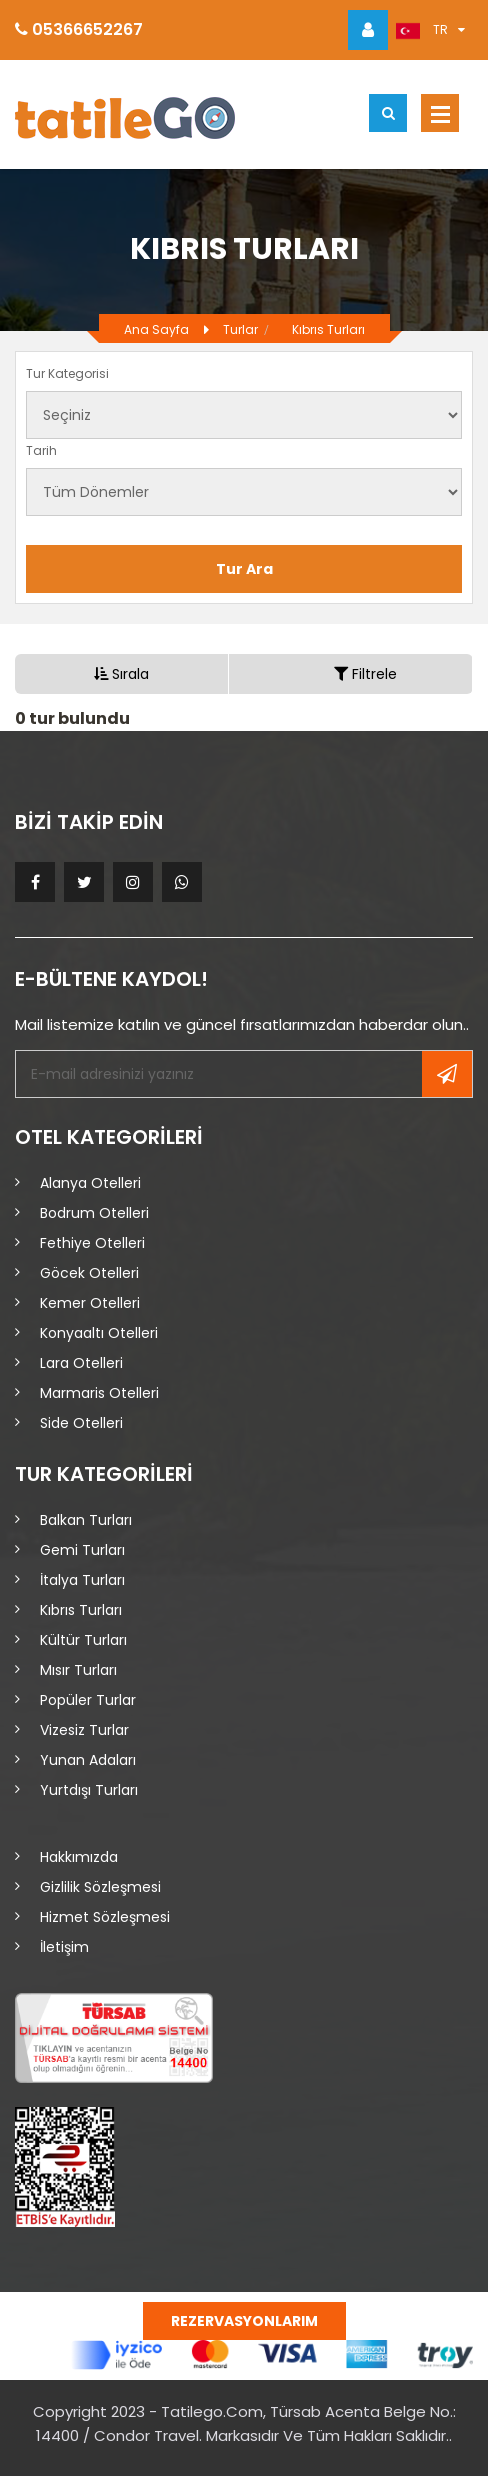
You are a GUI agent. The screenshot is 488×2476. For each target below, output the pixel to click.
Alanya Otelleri (90, 1183)
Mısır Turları (78, 1670)
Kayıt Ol (447, 1074)
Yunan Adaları (88, 1760)
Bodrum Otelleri (94, 1213)
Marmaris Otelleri (99, 1393)
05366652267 (79, 29)
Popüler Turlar (88, 1700)
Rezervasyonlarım (244, 2321)
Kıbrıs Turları (328, 329)
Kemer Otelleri (90, 1303)
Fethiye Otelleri (92, 1243)
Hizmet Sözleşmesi (105, 1917)
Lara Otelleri (81, 1363)
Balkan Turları (86, 1520)
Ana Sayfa (156, 329)
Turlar (240, 329)
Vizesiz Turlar (84, 1730)
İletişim (64, 1947)
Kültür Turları (83, 1640)
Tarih (41, 450)
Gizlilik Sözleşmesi (100, 1887)
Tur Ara (244, 569)
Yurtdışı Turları (89, 1790)
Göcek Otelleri (89, 1273)
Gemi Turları (82, 1550)
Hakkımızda (79, 1857)
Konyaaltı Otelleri (99, 1333)
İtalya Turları (82, 1580)
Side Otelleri (81, 1423)
